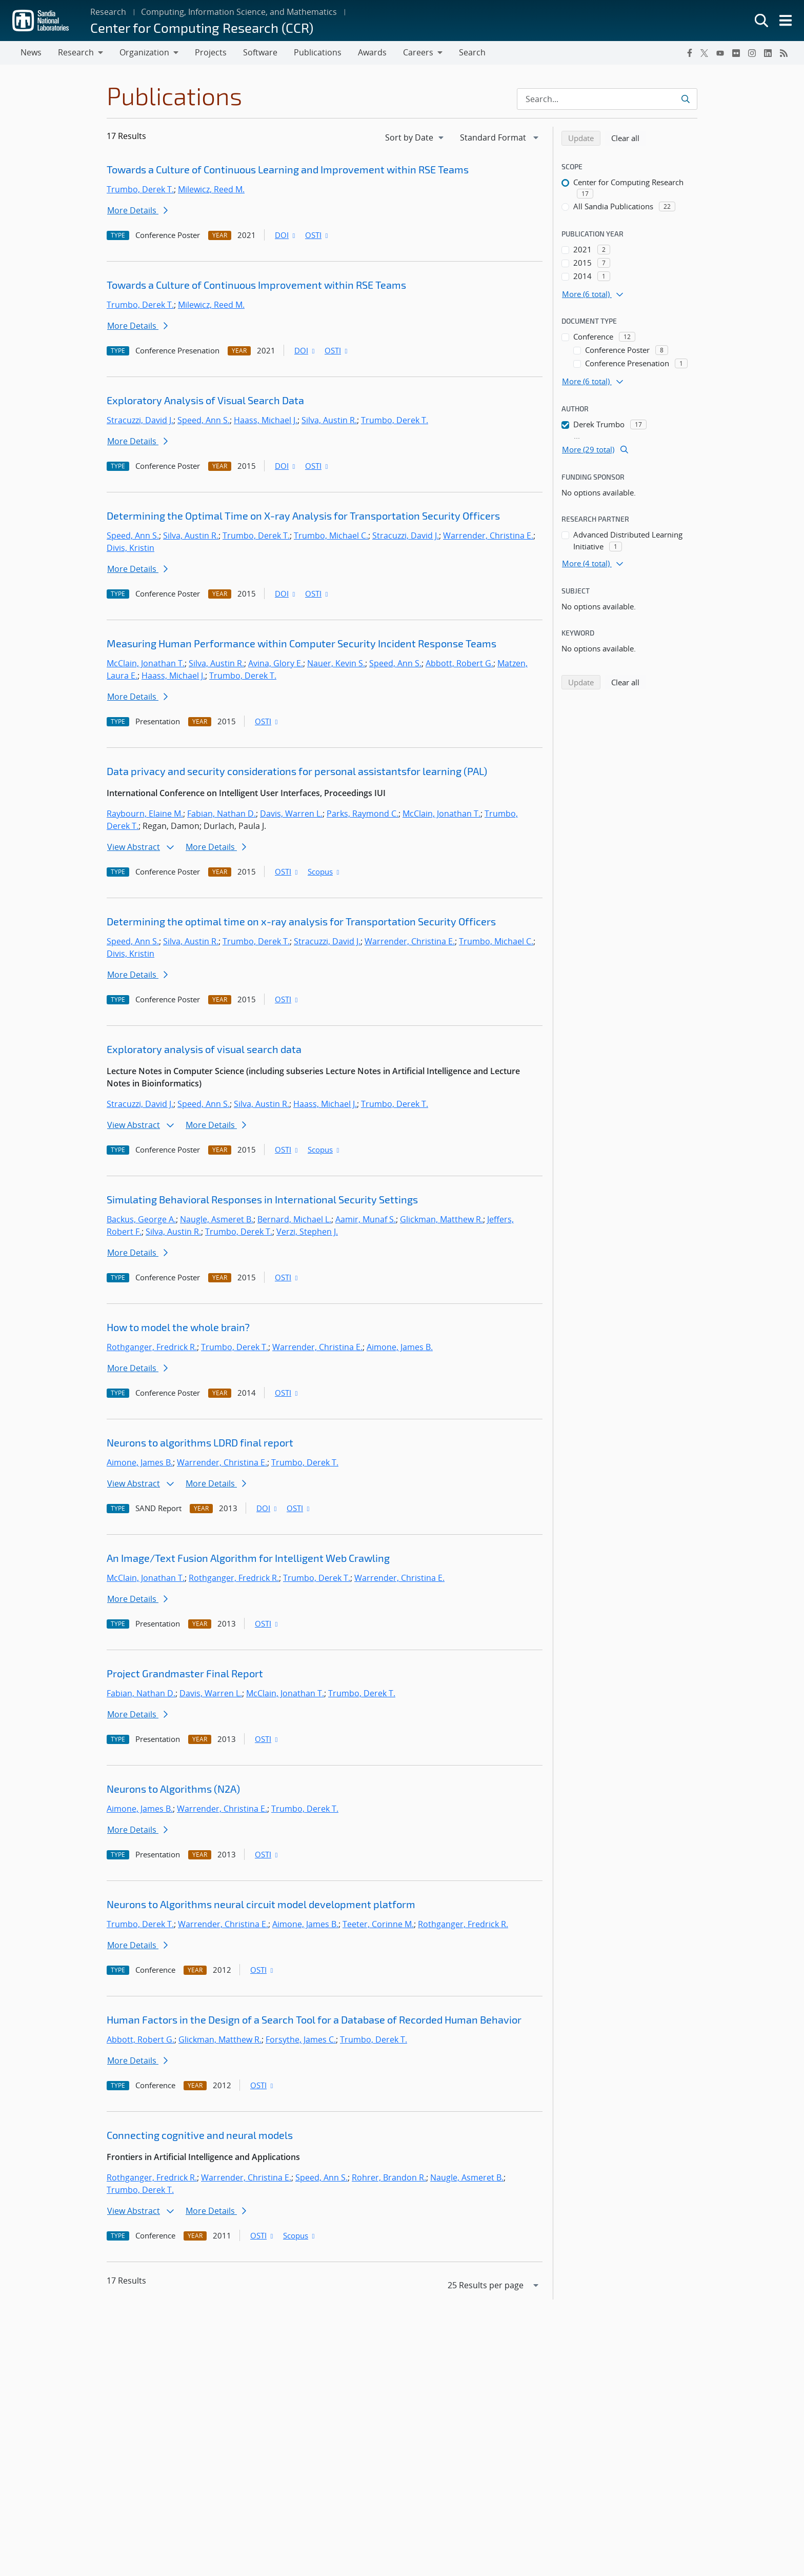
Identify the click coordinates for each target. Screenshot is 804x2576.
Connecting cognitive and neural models (200, 2135)
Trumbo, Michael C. (331, 535)
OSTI (317, 235)
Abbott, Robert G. (459, 663)
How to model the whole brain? (178, 1327)
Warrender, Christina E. (488, 535)
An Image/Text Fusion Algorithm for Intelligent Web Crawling (248, 1558)
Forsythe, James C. (301, 2039)
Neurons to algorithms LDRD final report (200, 1442)
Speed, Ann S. (203, 420)
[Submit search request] (685, 99)
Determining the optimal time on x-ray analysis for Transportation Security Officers (301, 921)
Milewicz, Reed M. (211, 189)
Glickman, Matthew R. (441, 1219)
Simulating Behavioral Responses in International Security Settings (262, 1199)
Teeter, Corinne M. (378, 1924)
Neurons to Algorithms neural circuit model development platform (261, 1904)
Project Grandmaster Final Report (185, 1673)
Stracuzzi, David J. (140, 420)
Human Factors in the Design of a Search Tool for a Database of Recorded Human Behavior (314, 2019)
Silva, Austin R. (329, 420)
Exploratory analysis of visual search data (204, 1049)
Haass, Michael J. (265, 420)
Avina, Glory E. (275, 663)
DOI (286, 235)
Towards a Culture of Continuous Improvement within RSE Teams (256, 285)
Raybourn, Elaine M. (145, 813)
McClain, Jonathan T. (146, 663)
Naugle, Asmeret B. (216, 1219)
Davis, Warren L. (291, 813)
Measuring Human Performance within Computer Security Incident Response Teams (301, 643)
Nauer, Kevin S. (336, 663)
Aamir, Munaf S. (365, 1219)
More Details (137, 210)
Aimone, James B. (400, 1347)
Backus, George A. (141, 1219)
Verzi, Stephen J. (307, 1231)
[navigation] (415, 137)
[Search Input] (607, 99)
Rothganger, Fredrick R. (152, 1347)
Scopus (324, 871)
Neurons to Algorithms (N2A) (173, 1788)
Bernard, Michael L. (294, 1219)
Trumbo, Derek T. (140, 189)
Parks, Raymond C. (362, 813)
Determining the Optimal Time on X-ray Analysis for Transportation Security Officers (303, 515)
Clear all (628, 137)
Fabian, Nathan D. (221, 813)
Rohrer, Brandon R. (389, 2177)
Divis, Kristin (130, 547)
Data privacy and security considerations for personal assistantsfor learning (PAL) (297, 771)
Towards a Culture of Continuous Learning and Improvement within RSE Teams (288, 169)
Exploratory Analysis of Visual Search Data (205, 400)
